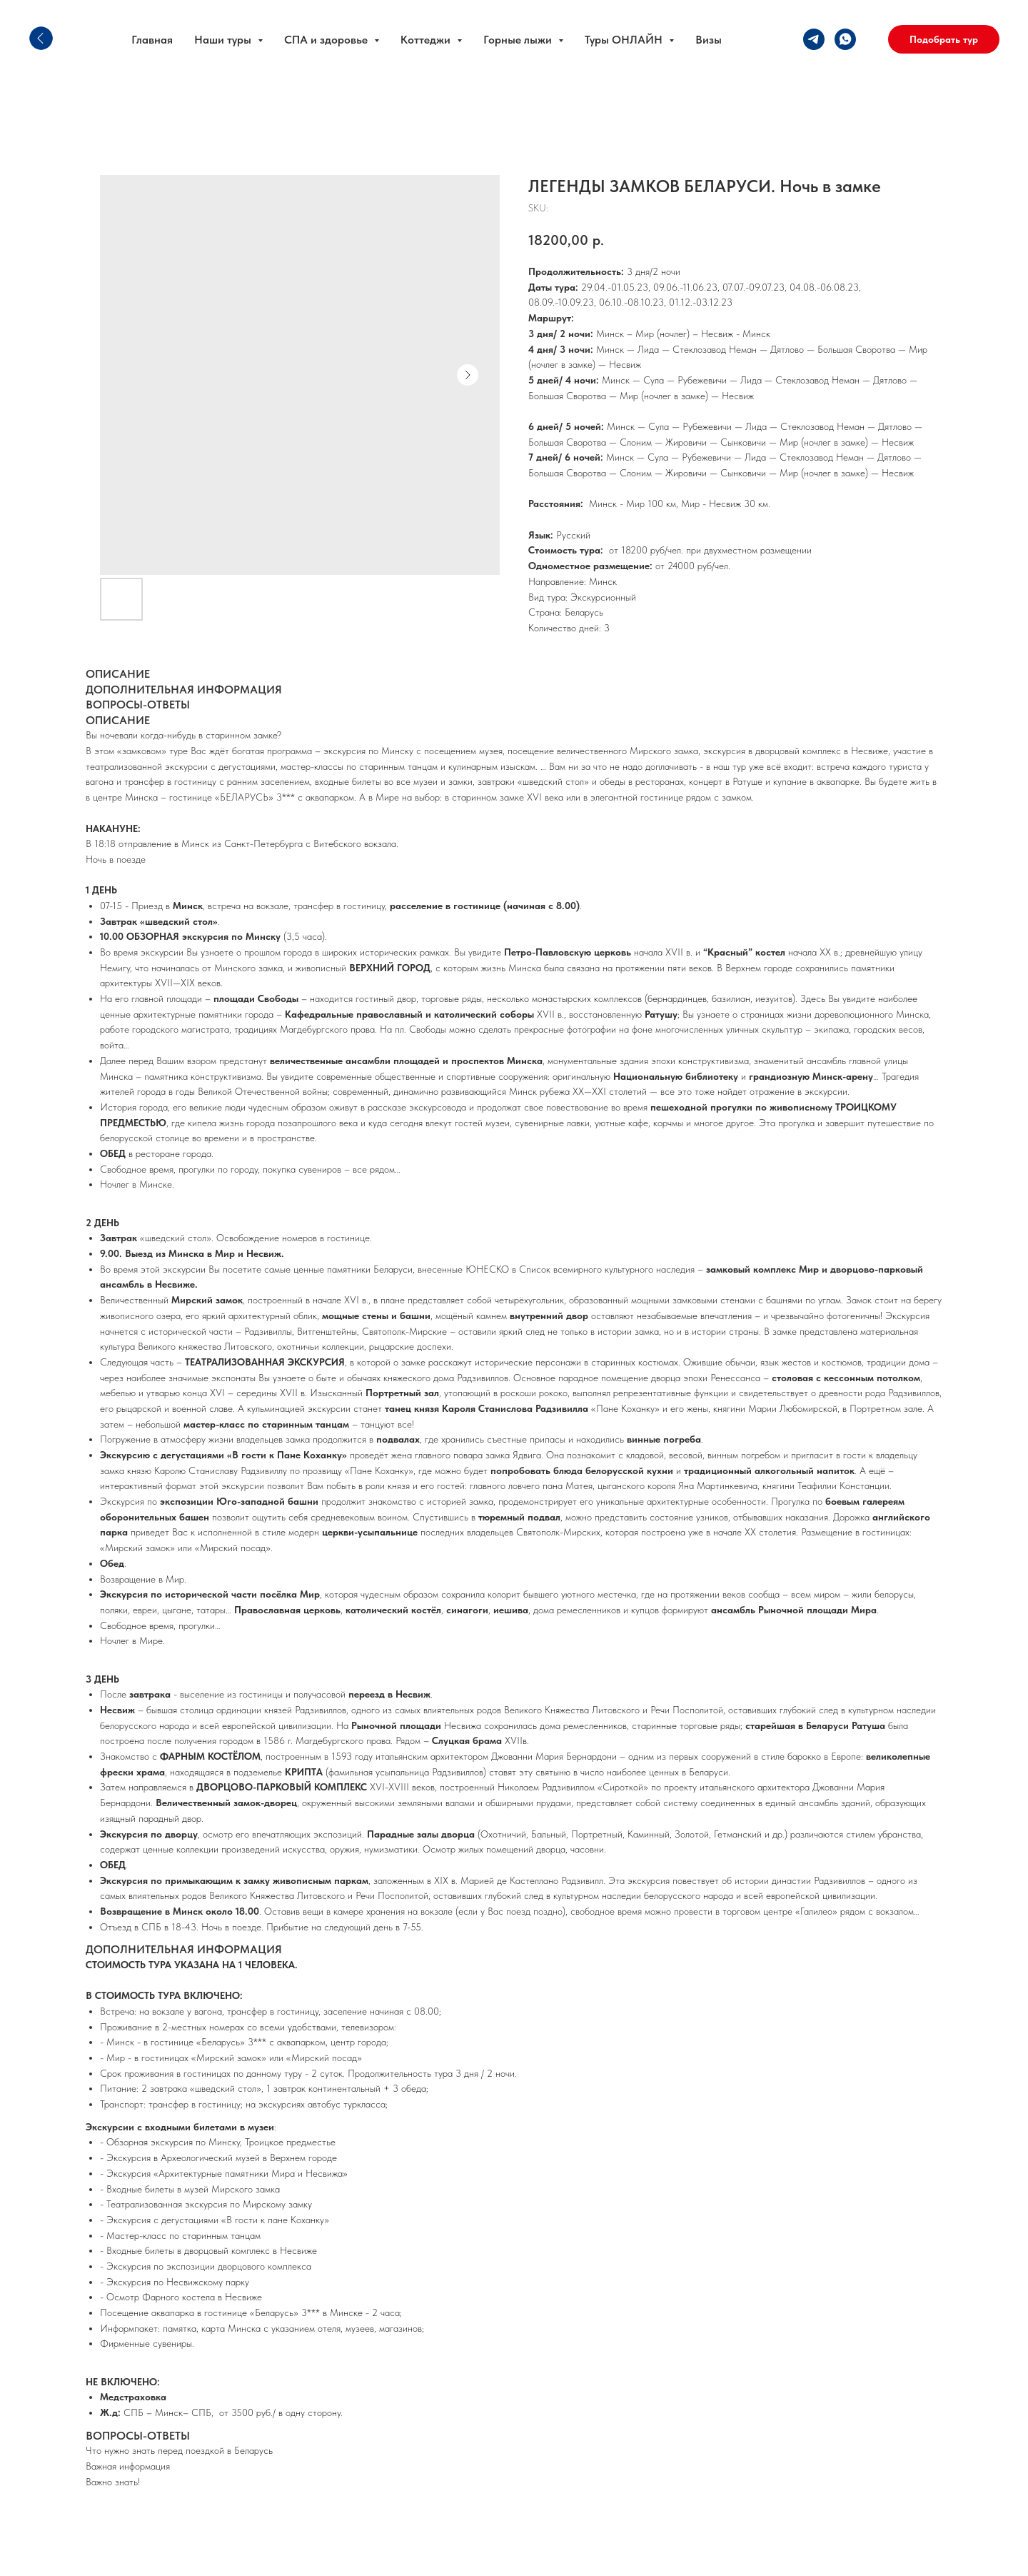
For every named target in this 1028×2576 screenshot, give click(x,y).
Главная (152, 39)
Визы (708, 39)
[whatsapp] (845, 39)
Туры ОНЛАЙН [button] (625, 39)
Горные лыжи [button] (519, 39)
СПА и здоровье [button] (327, 39)
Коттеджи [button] (426, 39)
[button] (943, 39)
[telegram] (814, 39)
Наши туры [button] (224, 39)
